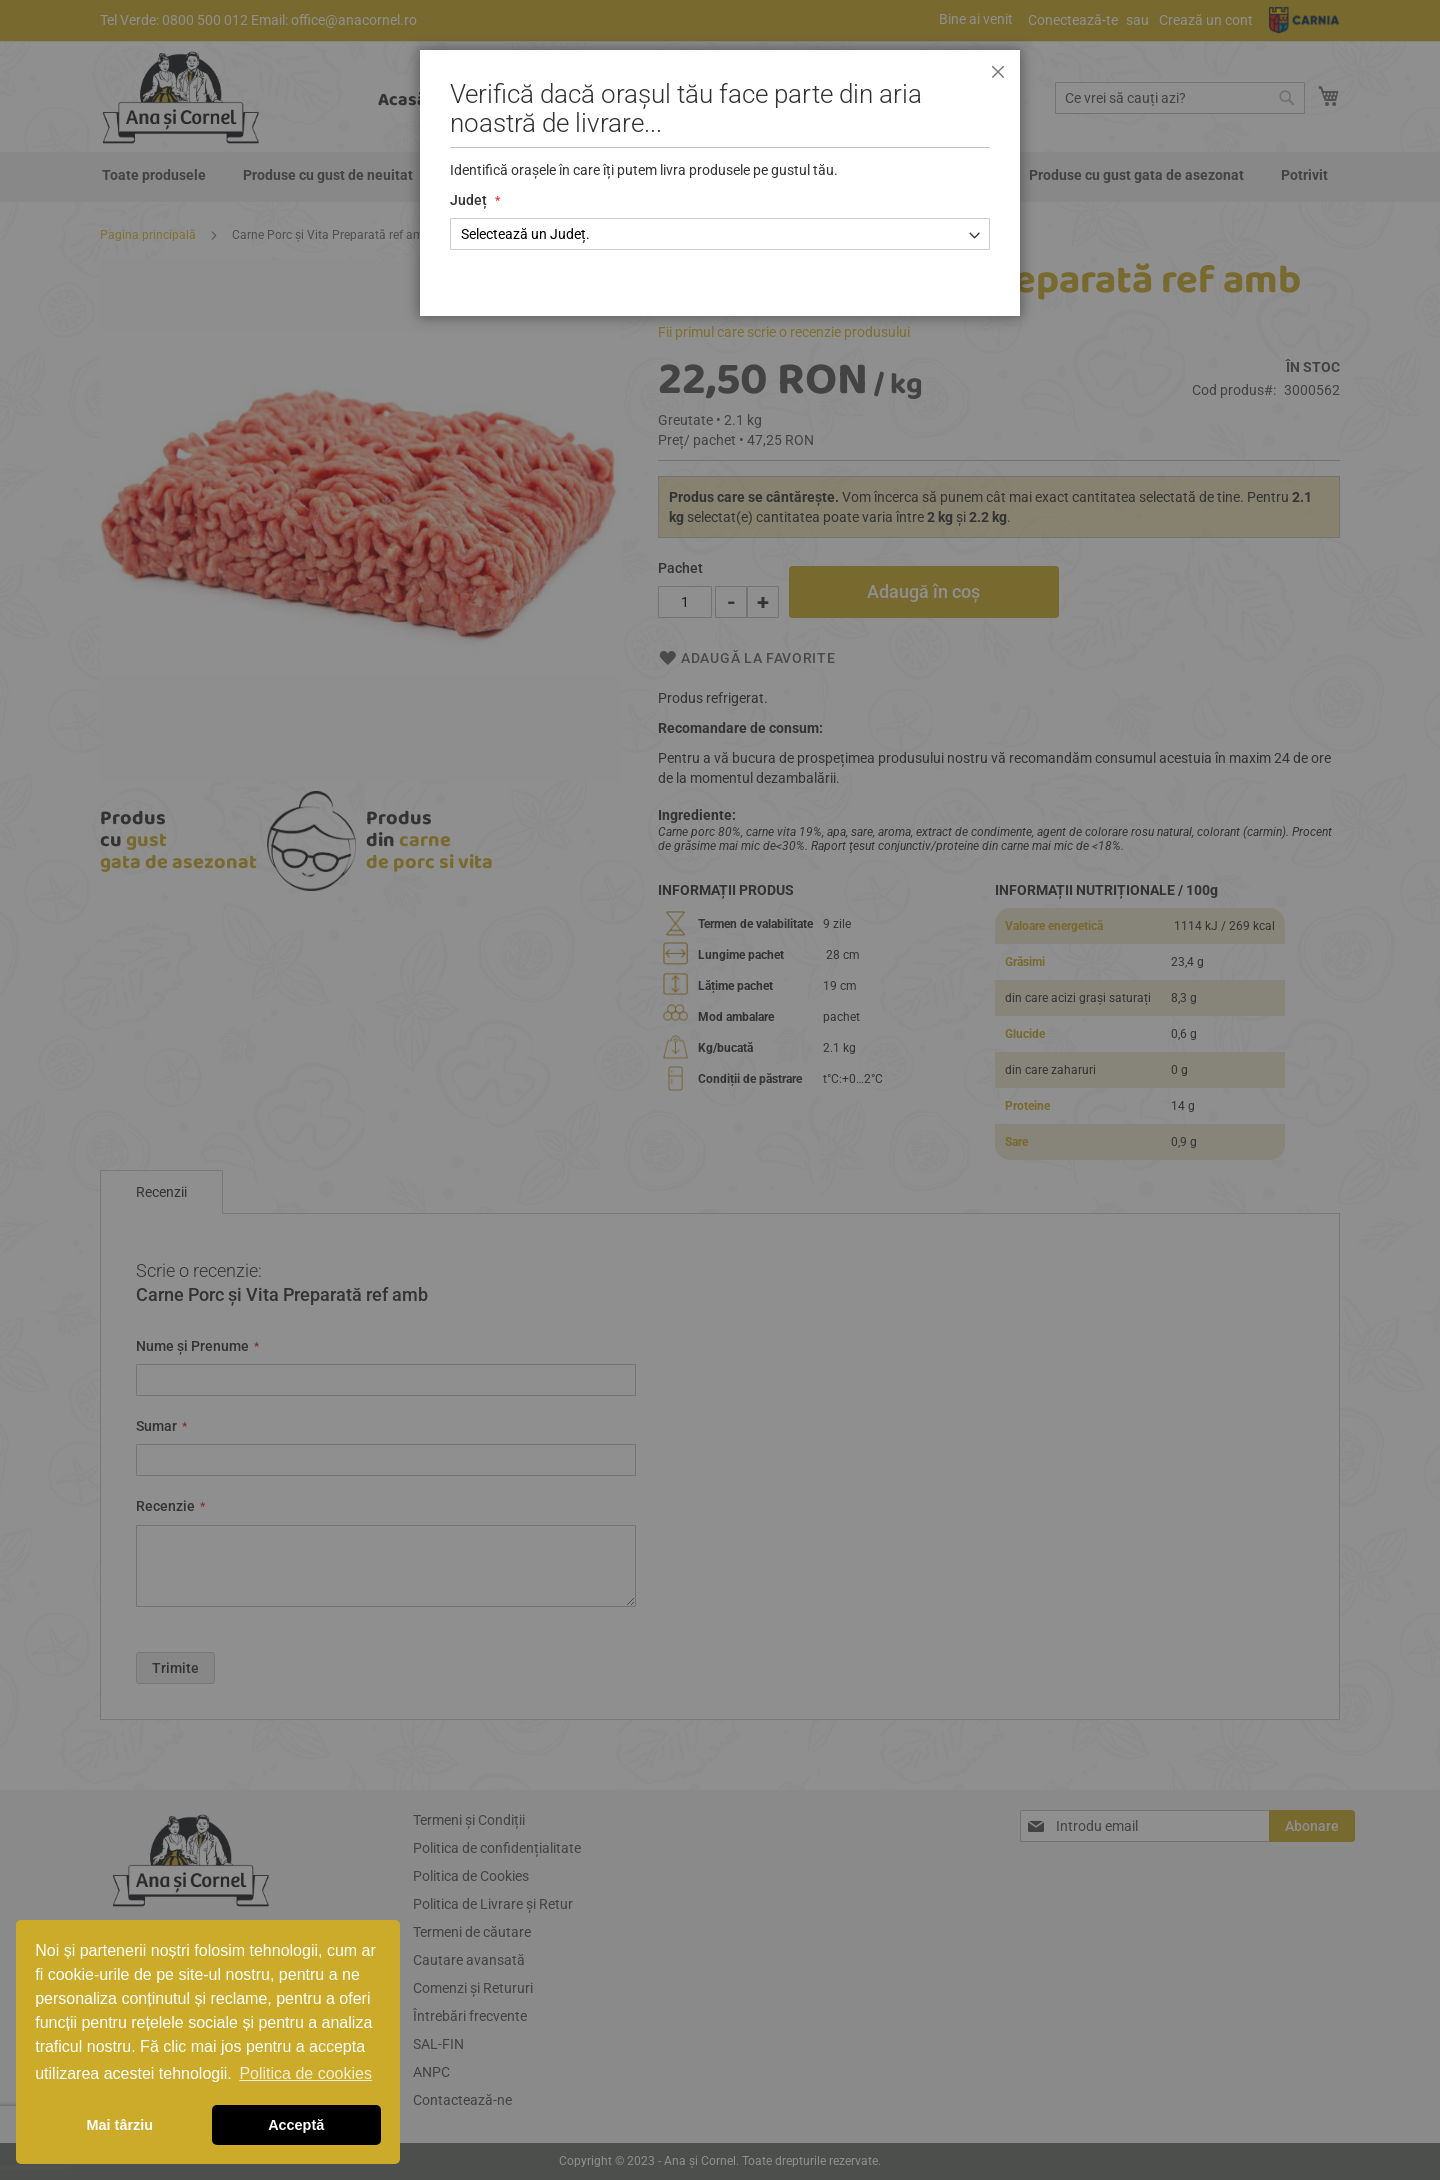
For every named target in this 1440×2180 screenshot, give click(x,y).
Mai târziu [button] (120, 2125)
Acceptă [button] (296, 2125)
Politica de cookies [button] (305, 2073)
